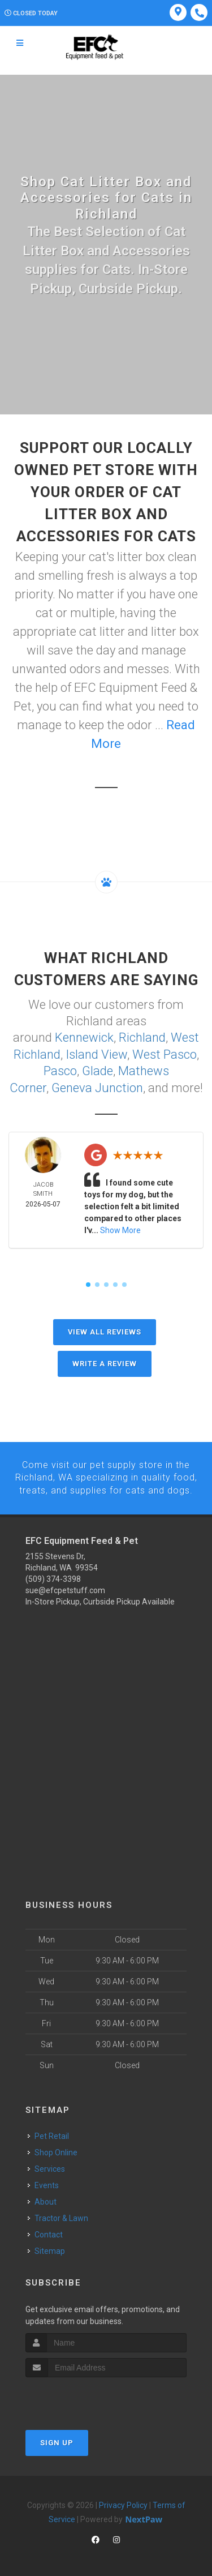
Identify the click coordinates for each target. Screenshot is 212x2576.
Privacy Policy (123, 2501)
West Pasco (164, 1053)
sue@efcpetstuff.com (65, 1587)
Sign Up (56, 2439)
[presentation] (85, 2395)
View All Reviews (104, 1329)
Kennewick (84, 1037)
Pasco (60, 1069)
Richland (142, 1037)
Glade (97, 1069)
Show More (120, 1228)
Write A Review (104, 1361)
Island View (96, 1053)
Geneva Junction (97, 1086)
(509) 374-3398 (53, 1576)
